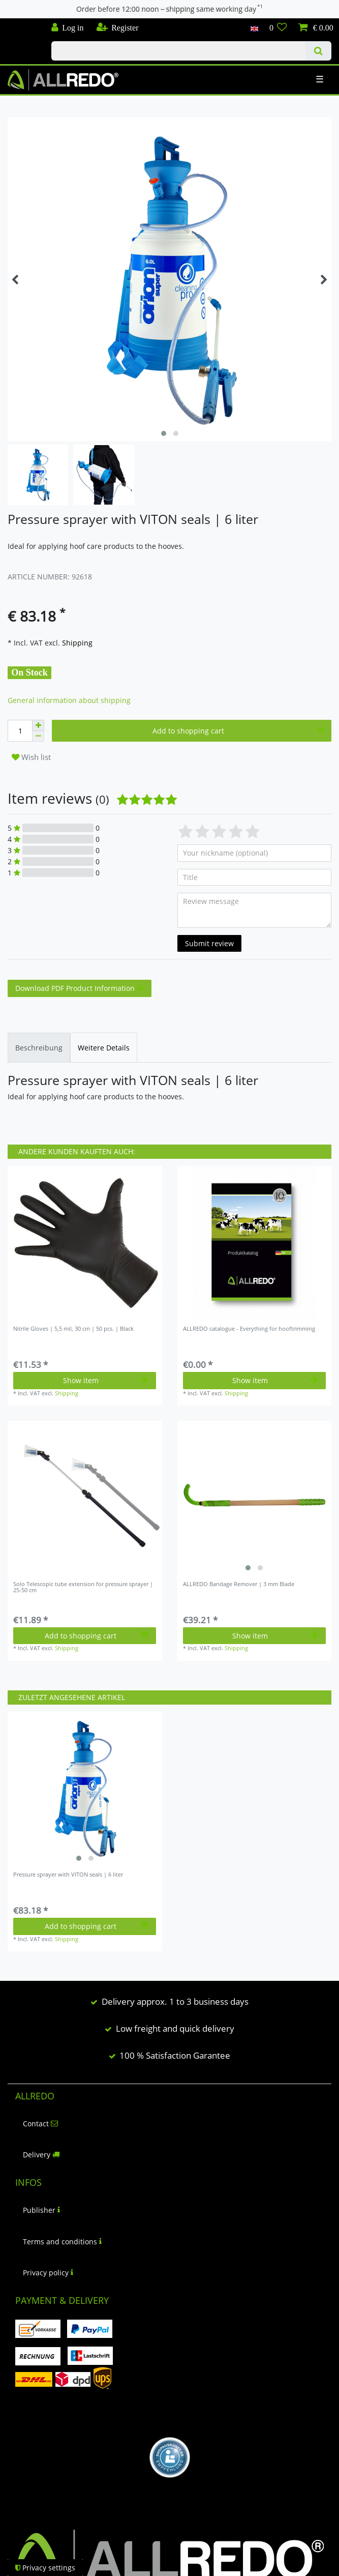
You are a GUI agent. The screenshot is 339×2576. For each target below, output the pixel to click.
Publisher (41, 2210)
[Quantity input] (20, 731)
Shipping (76, 643)
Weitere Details (104, 1047)
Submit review (209, 943)
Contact (40, 2123)
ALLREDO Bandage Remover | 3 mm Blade (238, 1584)
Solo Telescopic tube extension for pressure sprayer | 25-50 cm (83, 1587)
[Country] (253, 28)
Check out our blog (22, 24)
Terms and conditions (62, 2241)
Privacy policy (48, 2272)
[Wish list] (278, 28)
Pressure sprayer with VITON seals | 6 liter (68, 1874)
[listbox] (254, 1498)
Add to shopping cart (238, 731)
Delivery (41, 2154)
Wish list (31, 757)
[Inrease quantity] (38, 725)
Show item (106, 1380)
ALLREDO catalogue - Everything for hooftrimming (249, 1329)
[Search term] (178, 51)
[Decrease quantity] (38, 736)
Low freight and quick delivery (175, 2028)
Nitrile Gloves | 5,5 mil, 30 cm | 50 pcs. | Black (73, 1329)
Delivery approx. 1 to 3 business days (175, 2001)
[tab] (39, 1048)
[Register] (117, 28)
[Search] (318, 51)
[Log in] (67, 28)
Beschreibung (39, 1047)
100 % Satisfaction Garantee (174, 2055)
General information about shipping (69, 700)
